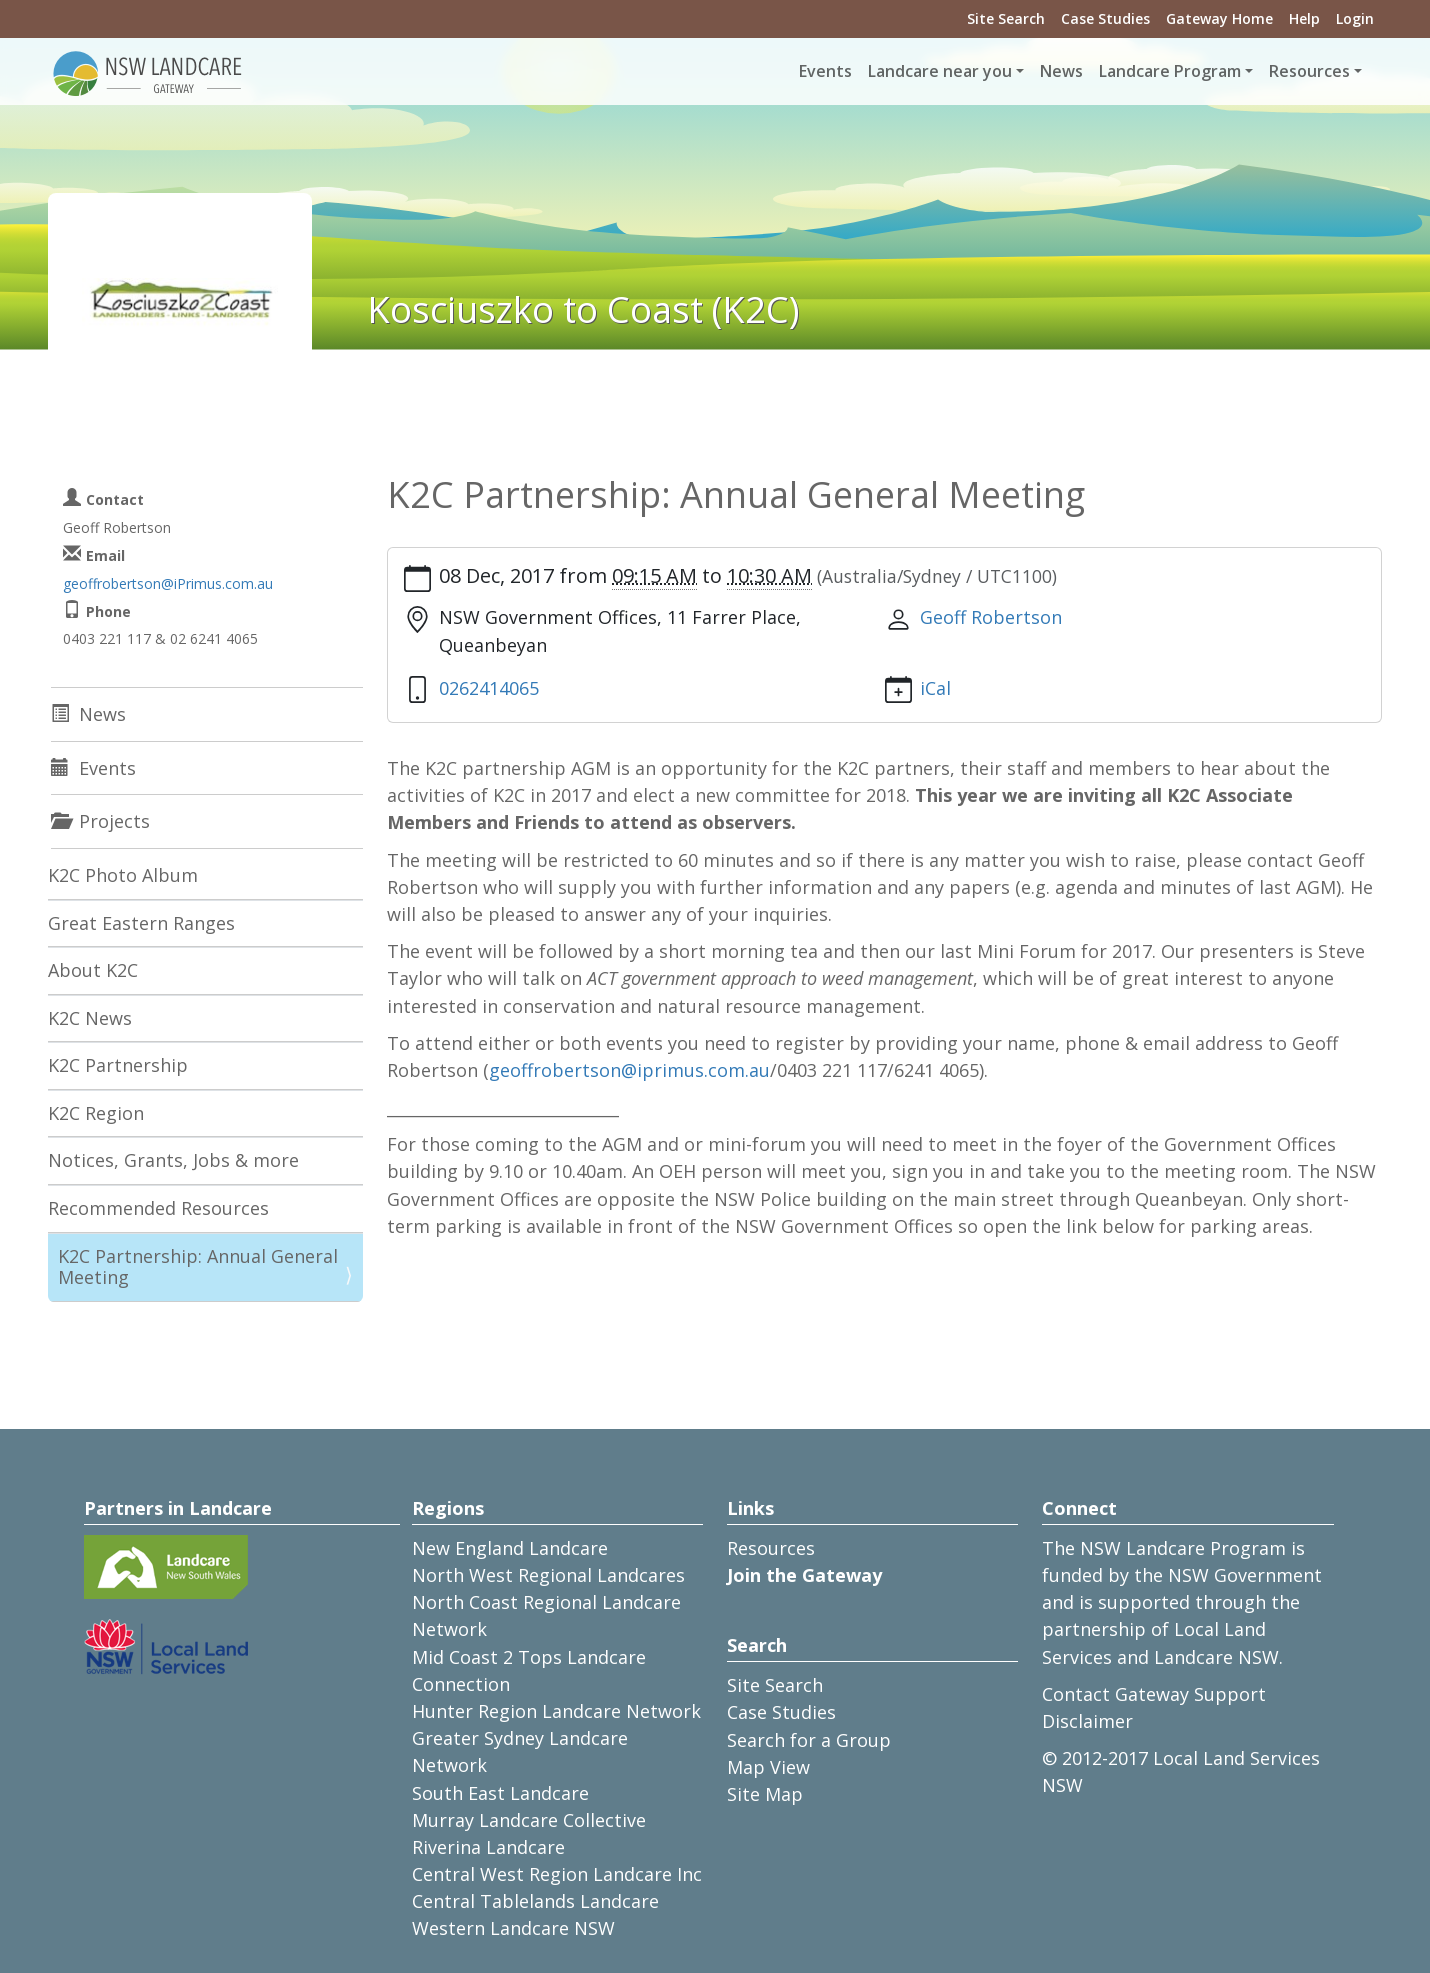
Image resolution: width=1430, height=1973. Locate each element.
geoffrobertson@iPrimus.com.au (168, 583)
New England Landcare (510, 1548)
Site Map (765, 1794)
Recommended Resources (158, 1208)
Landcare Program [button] (1170, 71)
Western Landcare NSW (513, 1928)
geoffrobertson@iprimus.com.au (629, 1070)
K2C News (90, 1018)
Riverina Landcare (488, 1847)
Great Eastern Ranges (141, 923)
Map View (768, 1767)
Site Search (1006, 18)
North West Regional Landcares (548, 1575)
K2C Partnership (118, 1065)
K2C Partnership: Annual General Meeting (198, 1267)
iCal (935, 688)
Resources (771, 1548)
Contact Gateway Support (1154, 1694)
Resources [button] (1309, 71)
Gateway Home (1219, 18)
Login (1355, 18)
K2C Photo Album (123, 875)
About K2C (93, 970)
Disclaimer (1087, 1721)
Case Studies (1105, 18)
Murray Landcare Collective (529, 1820)
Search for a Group (809, 1740)
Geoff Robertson (991, 617)
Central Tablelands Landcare (535, 1901)
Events (825, 71)
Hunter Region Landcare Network (556, 1711)
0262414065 (489, 688)
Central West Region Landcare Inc (557, 1874)
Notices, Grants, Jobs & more (173, 1160)
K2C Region (96, 1113)
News (1061, 71)
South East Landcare (500, 1793)
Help (1304, 18)
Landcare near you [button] (940, 71)
